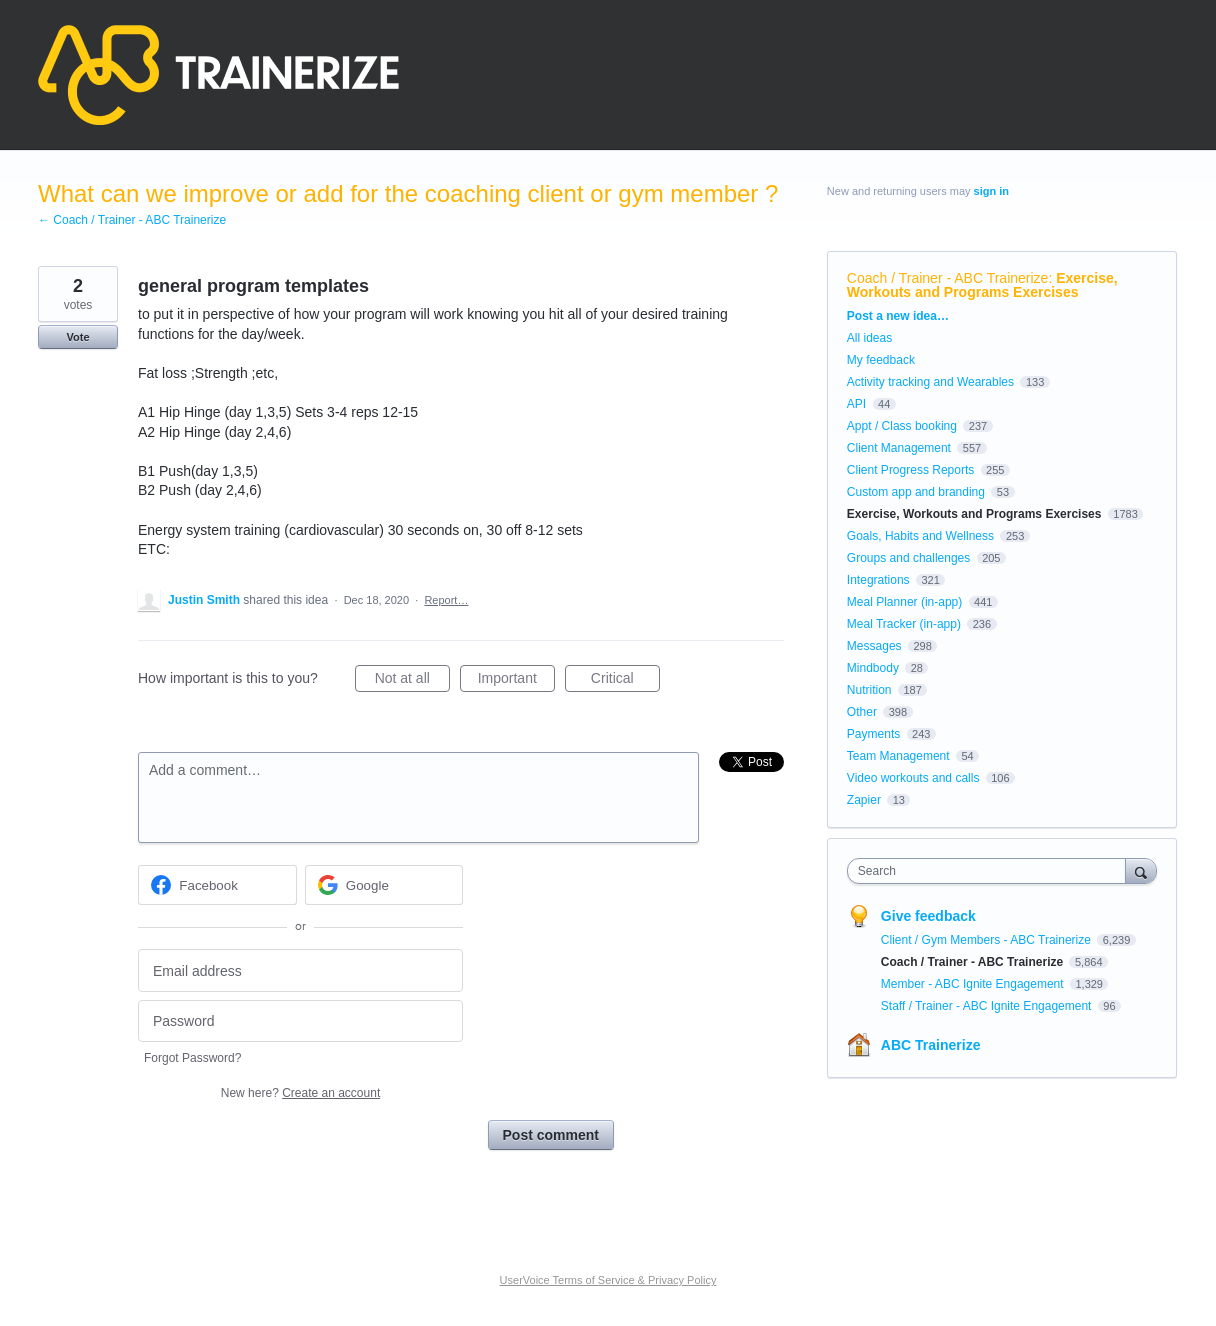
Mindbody (873, 668)
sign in (991, 191)
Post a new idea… (898, 316)
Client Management (899, 448)
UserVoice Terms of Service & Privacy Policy (608, 1280)
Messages (874, 646)
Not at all (412, 681)
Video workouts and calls (913, 778)
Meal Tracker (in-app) (904, 624)
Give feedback (928, 916)
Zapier (864, 800)
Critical (625, 681)
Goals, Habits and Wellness (920, 536)
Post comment (551, 1135)
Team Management (898, 756)
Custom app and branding (916, 492)
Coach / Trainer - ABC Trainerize (948, 278)
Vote (77, 337)
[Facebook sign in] (217, 885)
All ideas (869, 338)
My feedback (881, 360)
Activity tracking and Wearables (930, 382)
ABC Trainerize (931, 1045)
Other (862, 712)
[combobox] (991, 871)
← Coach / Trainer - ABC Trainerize (132, 220)
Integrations (878, 580)
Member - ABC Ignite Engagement (974, 984)
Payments (873, 734)
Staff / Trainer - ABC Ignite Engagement (988, 1006)
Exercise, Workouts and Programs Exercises (982, 285)
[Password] (300, 1021)
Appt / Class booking (902, 426)
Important (516, 681)
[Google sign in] (384, 885)
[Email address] (300, 970)
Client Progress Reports (910, 470)
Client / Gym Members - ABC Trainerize (987, 940)
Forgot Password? (192, 1058)
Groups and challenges (908, 558)
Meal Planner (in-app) (904, 602)
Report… (446, 600)
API (856, 404)
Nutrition (869, 690)
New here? (300, 1093)
